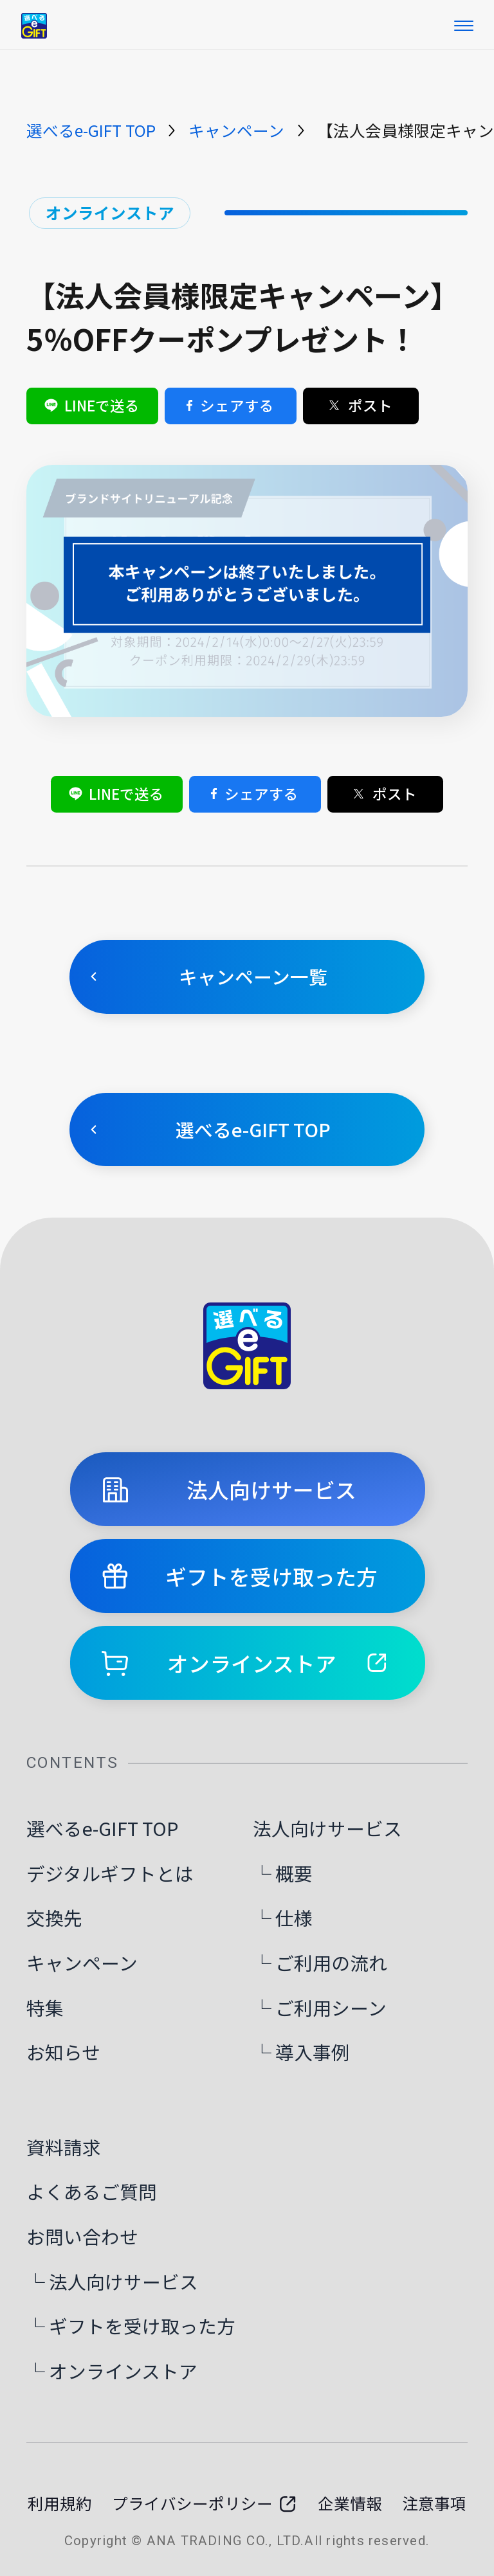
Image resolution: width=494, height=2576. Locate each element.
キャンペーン (236, 129)
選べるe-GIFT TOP (91, 129)
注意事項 (434, 2503)
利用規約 (60, 2502)
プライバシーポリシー (205, 2502)
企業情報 (350, 2502)
